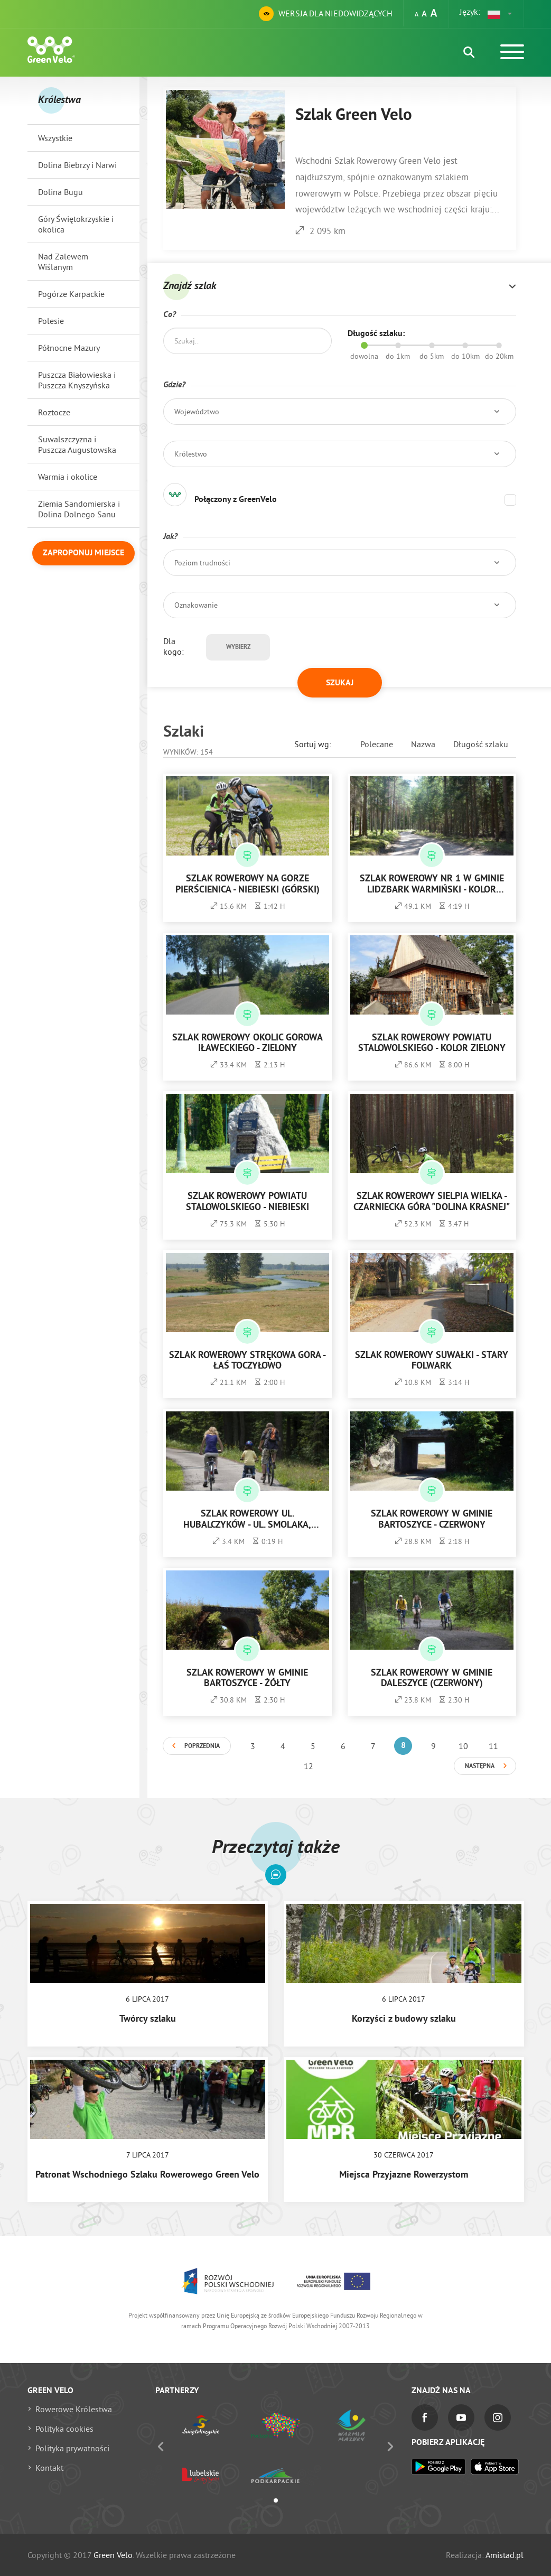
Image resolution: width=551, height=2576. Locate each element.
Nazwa (423, 744)
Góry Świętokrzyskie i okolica (76, 224)
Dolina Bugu (60, 192)
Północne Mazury (69, 347)
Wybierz (238, 647)
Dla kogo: (173, 646)
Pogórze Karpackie (71, 294)
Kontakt (49, 2467)
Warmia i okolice (67, 476)
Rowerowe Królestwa (73, 2409)
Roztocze (54, 412)
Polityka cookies (64, 2428)
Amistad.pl (504, 2555)
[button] (500, 13)
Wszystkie (55, 138)
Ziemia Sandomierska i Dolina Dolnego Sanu (79, 508)
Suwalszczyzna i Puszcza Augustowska (77, 444)
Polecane (376, 744)
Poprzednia (202, 1746)
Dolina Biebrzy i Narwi (77, 165)
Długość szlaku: (376, 334)
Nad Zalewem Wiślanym (63, 261)
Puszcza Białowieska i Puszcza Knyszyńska (77, 379)
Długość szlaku (480, 744)
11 (493, 1746)
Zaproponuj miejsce (83, 553)
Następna (479, 1766)
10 (463, 1746)
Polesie (51, 320)
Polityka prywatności (72, 2448)
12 (308, 1766)
